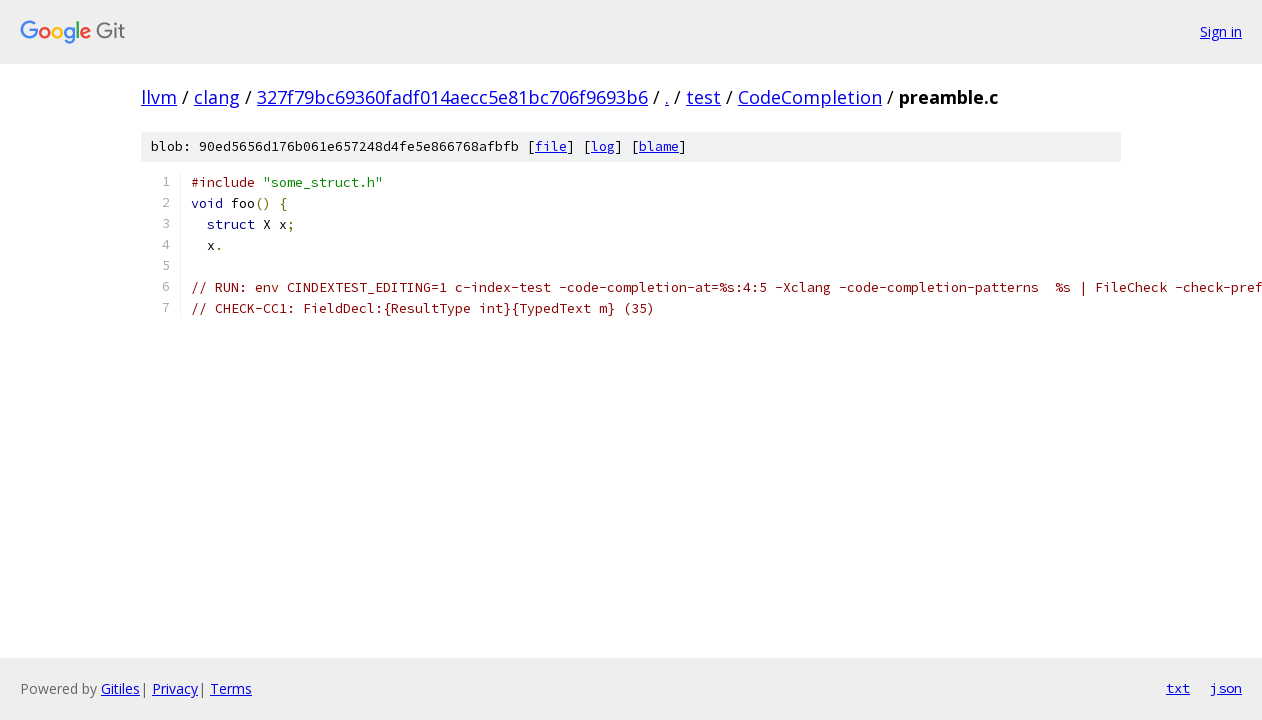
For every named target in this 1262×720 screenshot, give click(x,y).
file (551, 146)
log (603, 146)
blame (659, 146)
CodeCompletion (810, 97)
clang (217, 97)
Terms (231, 688)
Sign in (1221, 31)
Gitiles (120, 688)
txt (1178, 688)
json (1226, 688)
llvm (159, 97)
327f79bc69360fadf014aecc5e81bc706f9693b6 (452, 97)
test (703, 97)
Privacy (175, 688)
